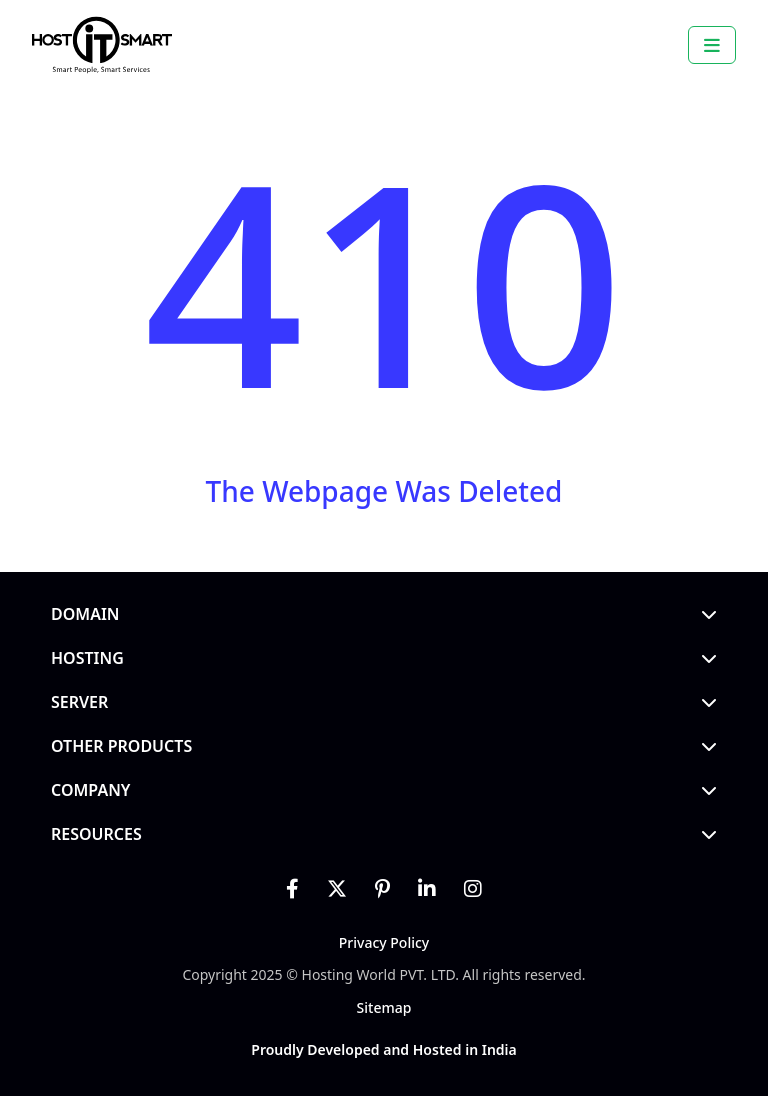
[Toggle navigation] (712, 45)
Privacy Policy (384, 942)
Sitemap (384, 1007)
